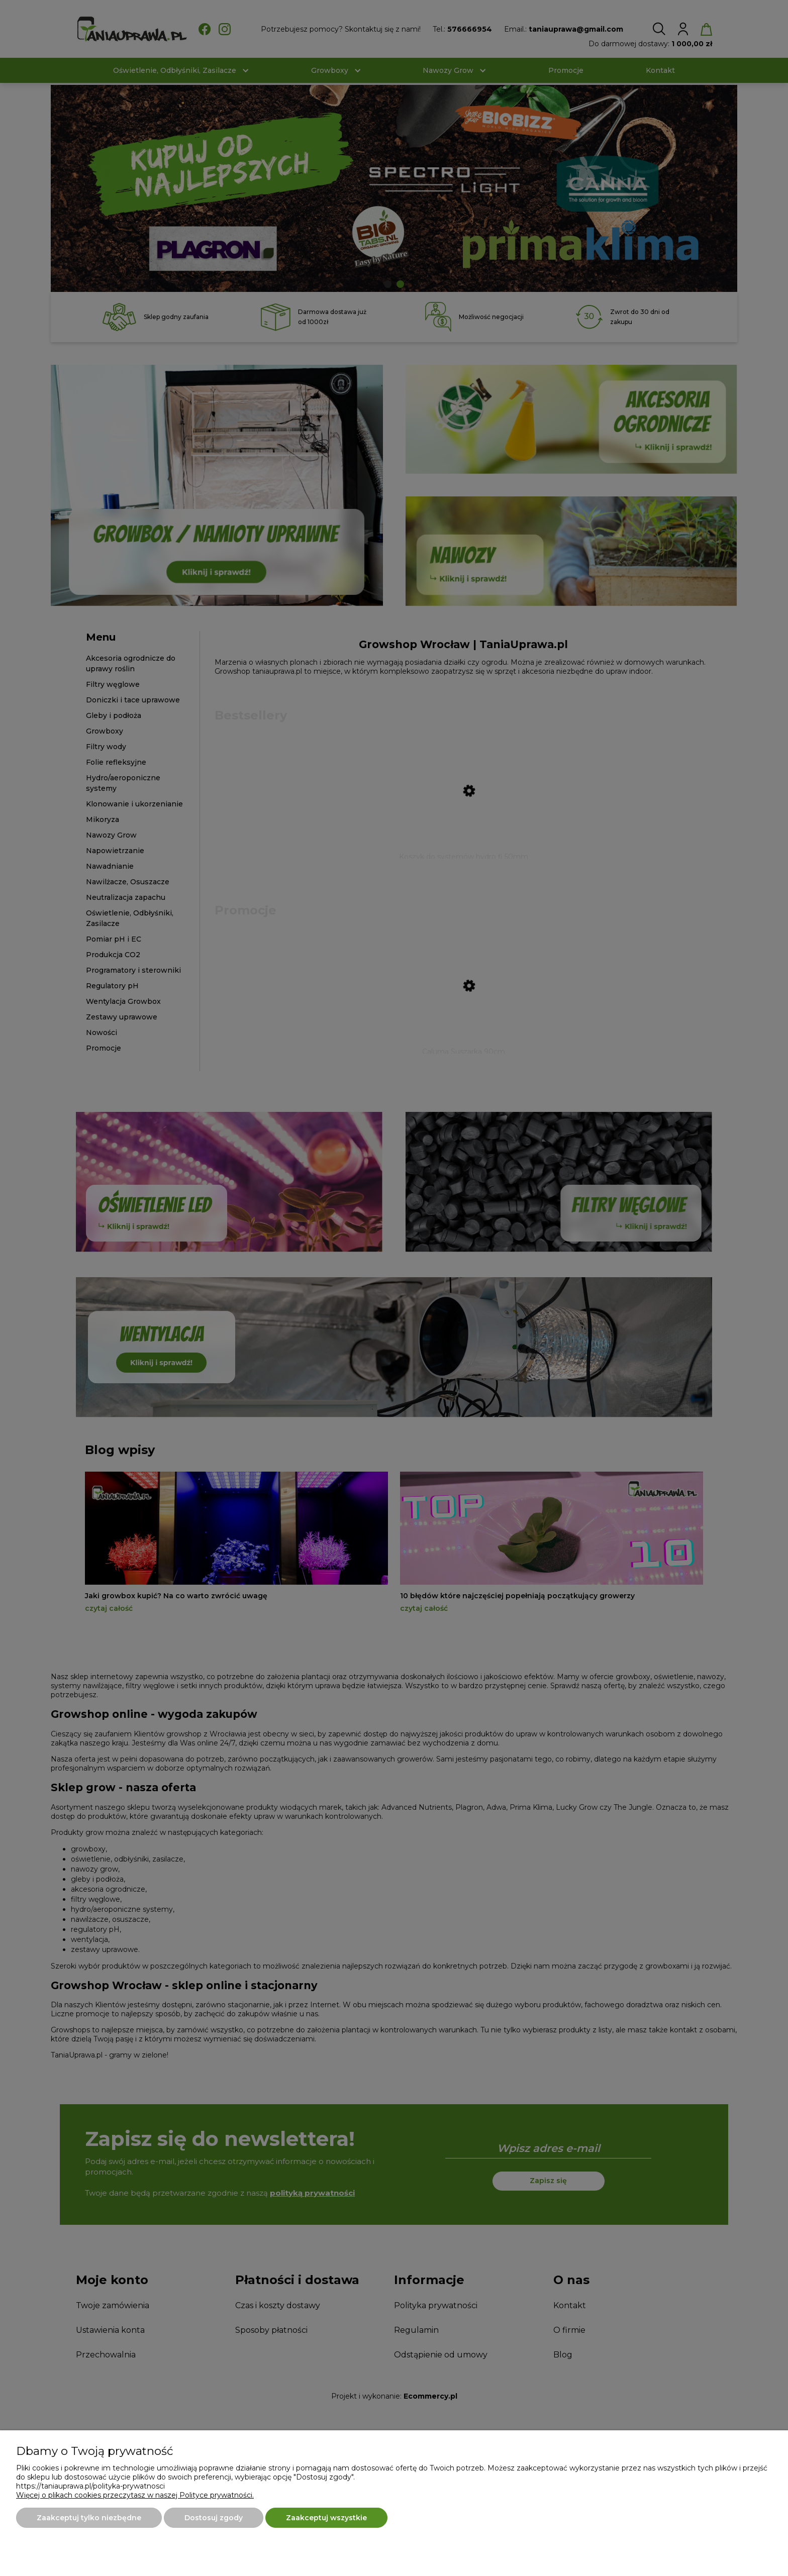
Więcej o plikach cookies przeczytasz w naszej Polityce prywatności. (135, 2495)
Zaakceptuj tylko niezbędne (89, 2517)
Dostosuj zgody (213, 2517)
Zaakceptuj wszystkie (326, 2517)
